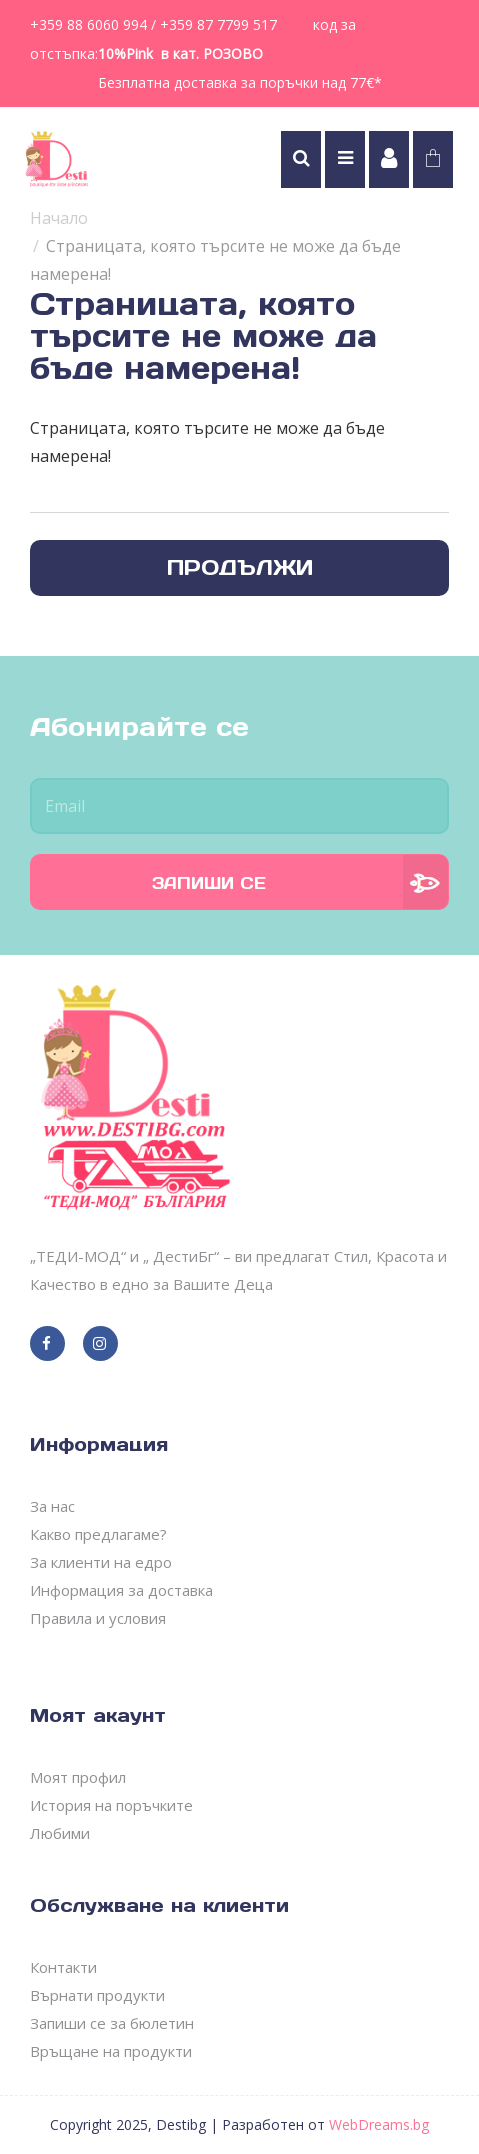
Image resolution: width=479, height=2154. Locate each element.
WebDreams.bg (379, 2124)
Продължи (240, 567)
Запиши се (209, 883)
